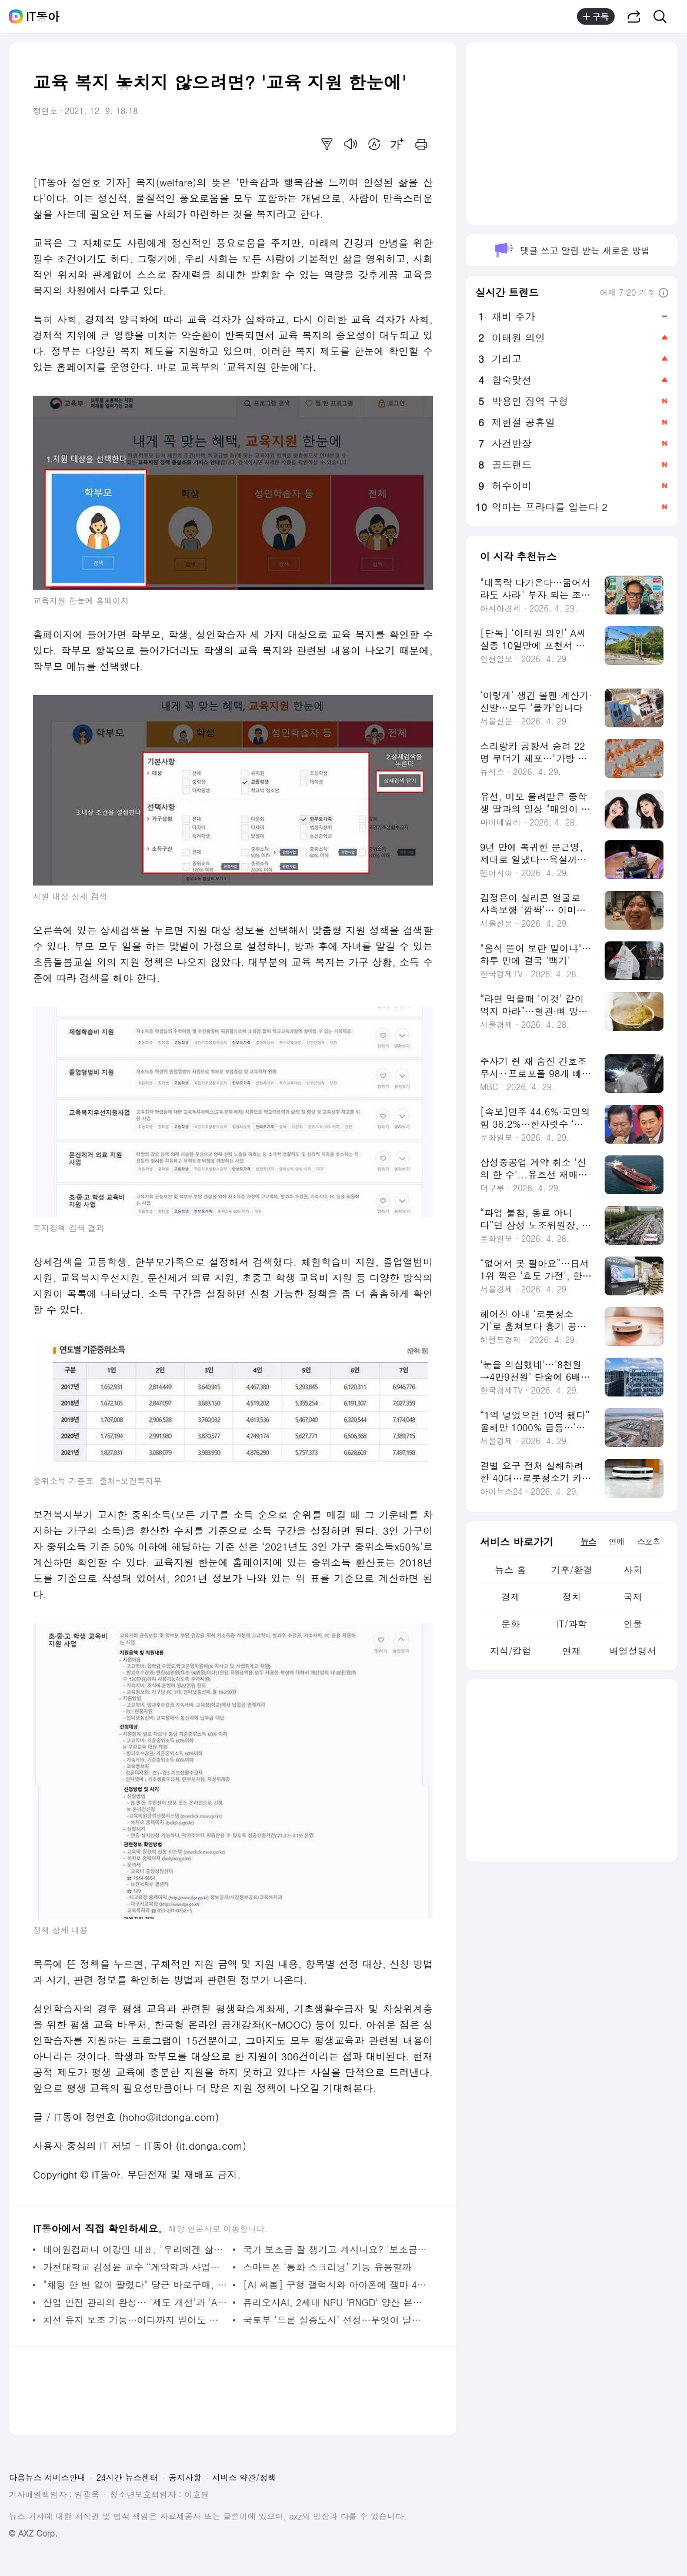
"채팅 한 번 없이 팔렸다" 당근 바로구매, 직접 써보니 (135, 2284)
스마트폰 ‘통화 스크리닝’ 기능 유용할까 (327, 2267)
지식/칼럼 (511, 1651)
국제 (632, 1596)
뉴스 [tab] (588, 1541)
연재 (571, 1651)
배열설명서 (632, 1651)
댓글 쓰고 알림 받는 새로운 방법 (571, 250)
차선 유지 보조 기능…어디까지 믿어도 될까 (135, 2320)
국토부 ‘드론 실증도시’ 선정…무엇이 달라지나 (335, 2320)
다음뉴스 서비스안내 (47, 2477)
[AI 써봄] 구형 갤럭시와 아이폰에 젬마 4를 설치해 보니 (335, 2284)
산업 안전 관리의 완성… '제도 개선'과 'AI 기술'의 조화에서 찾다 (135, 2302)
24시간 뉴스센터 (127, 2477)
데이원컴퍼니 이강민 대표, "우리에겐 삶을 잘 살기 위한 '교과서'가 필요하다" (135, 2249)
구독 (596, 16)
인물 (632, 1624)
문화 (510, 1624)
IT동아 (42, 16)
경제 (510, 1596)
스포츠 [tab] (648, 1541)
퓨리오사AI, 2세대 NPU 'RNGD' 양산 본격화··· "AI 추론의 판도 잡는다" (335, 2302)
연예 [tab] (616, 1541)
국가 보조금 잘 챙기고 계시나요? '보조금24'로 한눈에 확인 (335, 2249)
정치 (571, 1596)
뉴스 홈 (510, 1569)
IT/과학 (571, 1624)
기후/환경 (572, 1569)
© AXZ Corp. (33, 2533)
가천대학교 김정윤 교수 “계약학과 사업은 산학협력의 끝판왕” (135, 2267)
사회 (632, 1569)
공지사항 (185, 2477)
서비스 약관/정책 (244, 2477)
